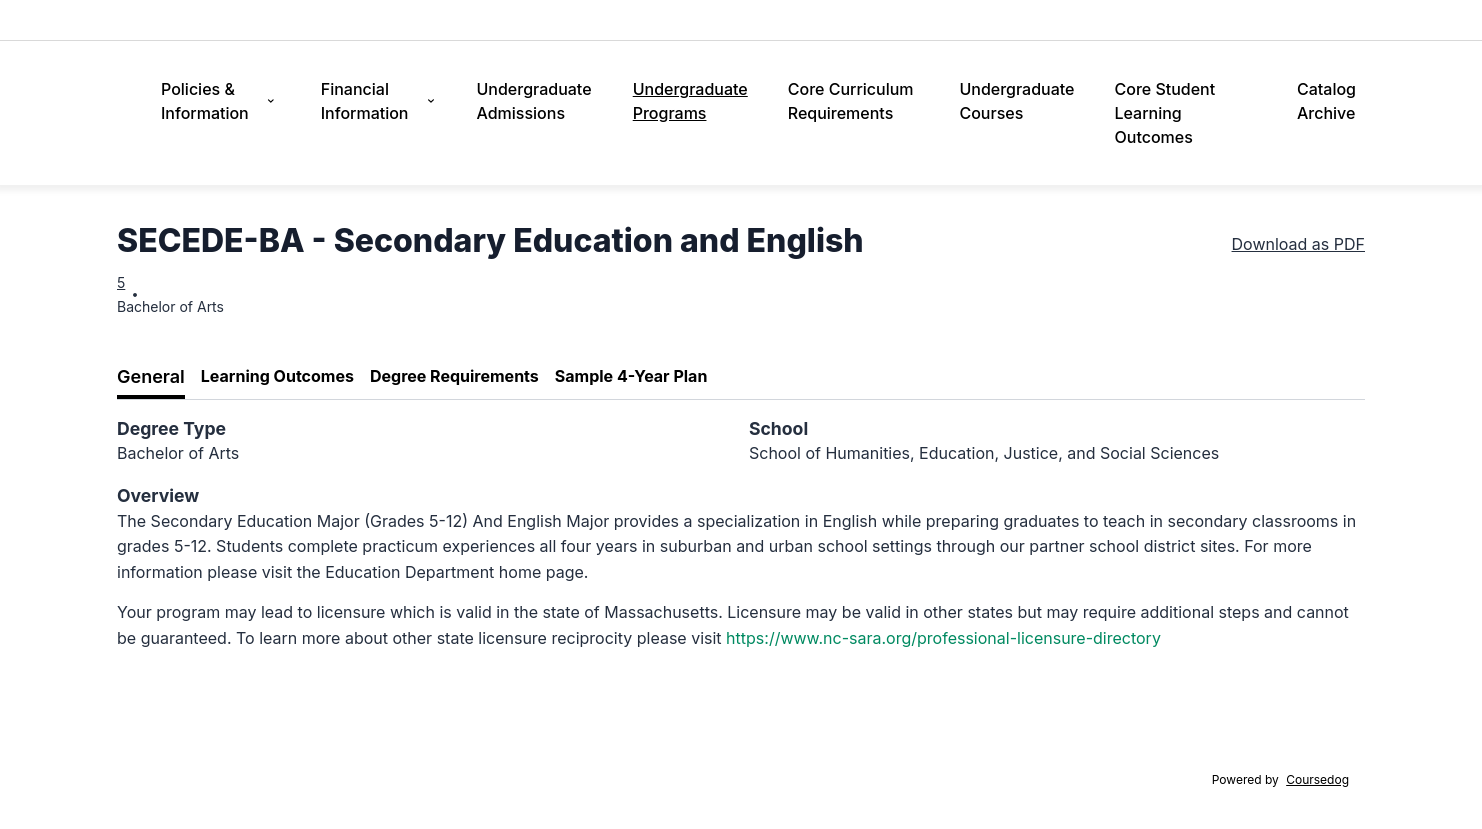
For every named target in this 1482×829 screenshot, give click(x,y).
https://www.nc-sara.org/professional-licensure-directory (943, 638)
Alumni (1334, 19)
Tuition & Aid (976, 19)
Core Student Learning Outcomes (1164, 113)
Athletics (1263, 19)
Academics (1074, 19)
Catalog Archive (1326, 101)
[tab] (151, 377)
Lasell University (179, 20)
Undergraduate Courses (1016, 101)
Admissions (757, 19)
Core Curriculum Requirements (851, 101)
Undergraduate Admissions (534, 101)
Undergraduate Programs (690, 101)
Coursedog (1317, 779)
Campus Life (1173, 19)
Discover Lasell (865, 19)
